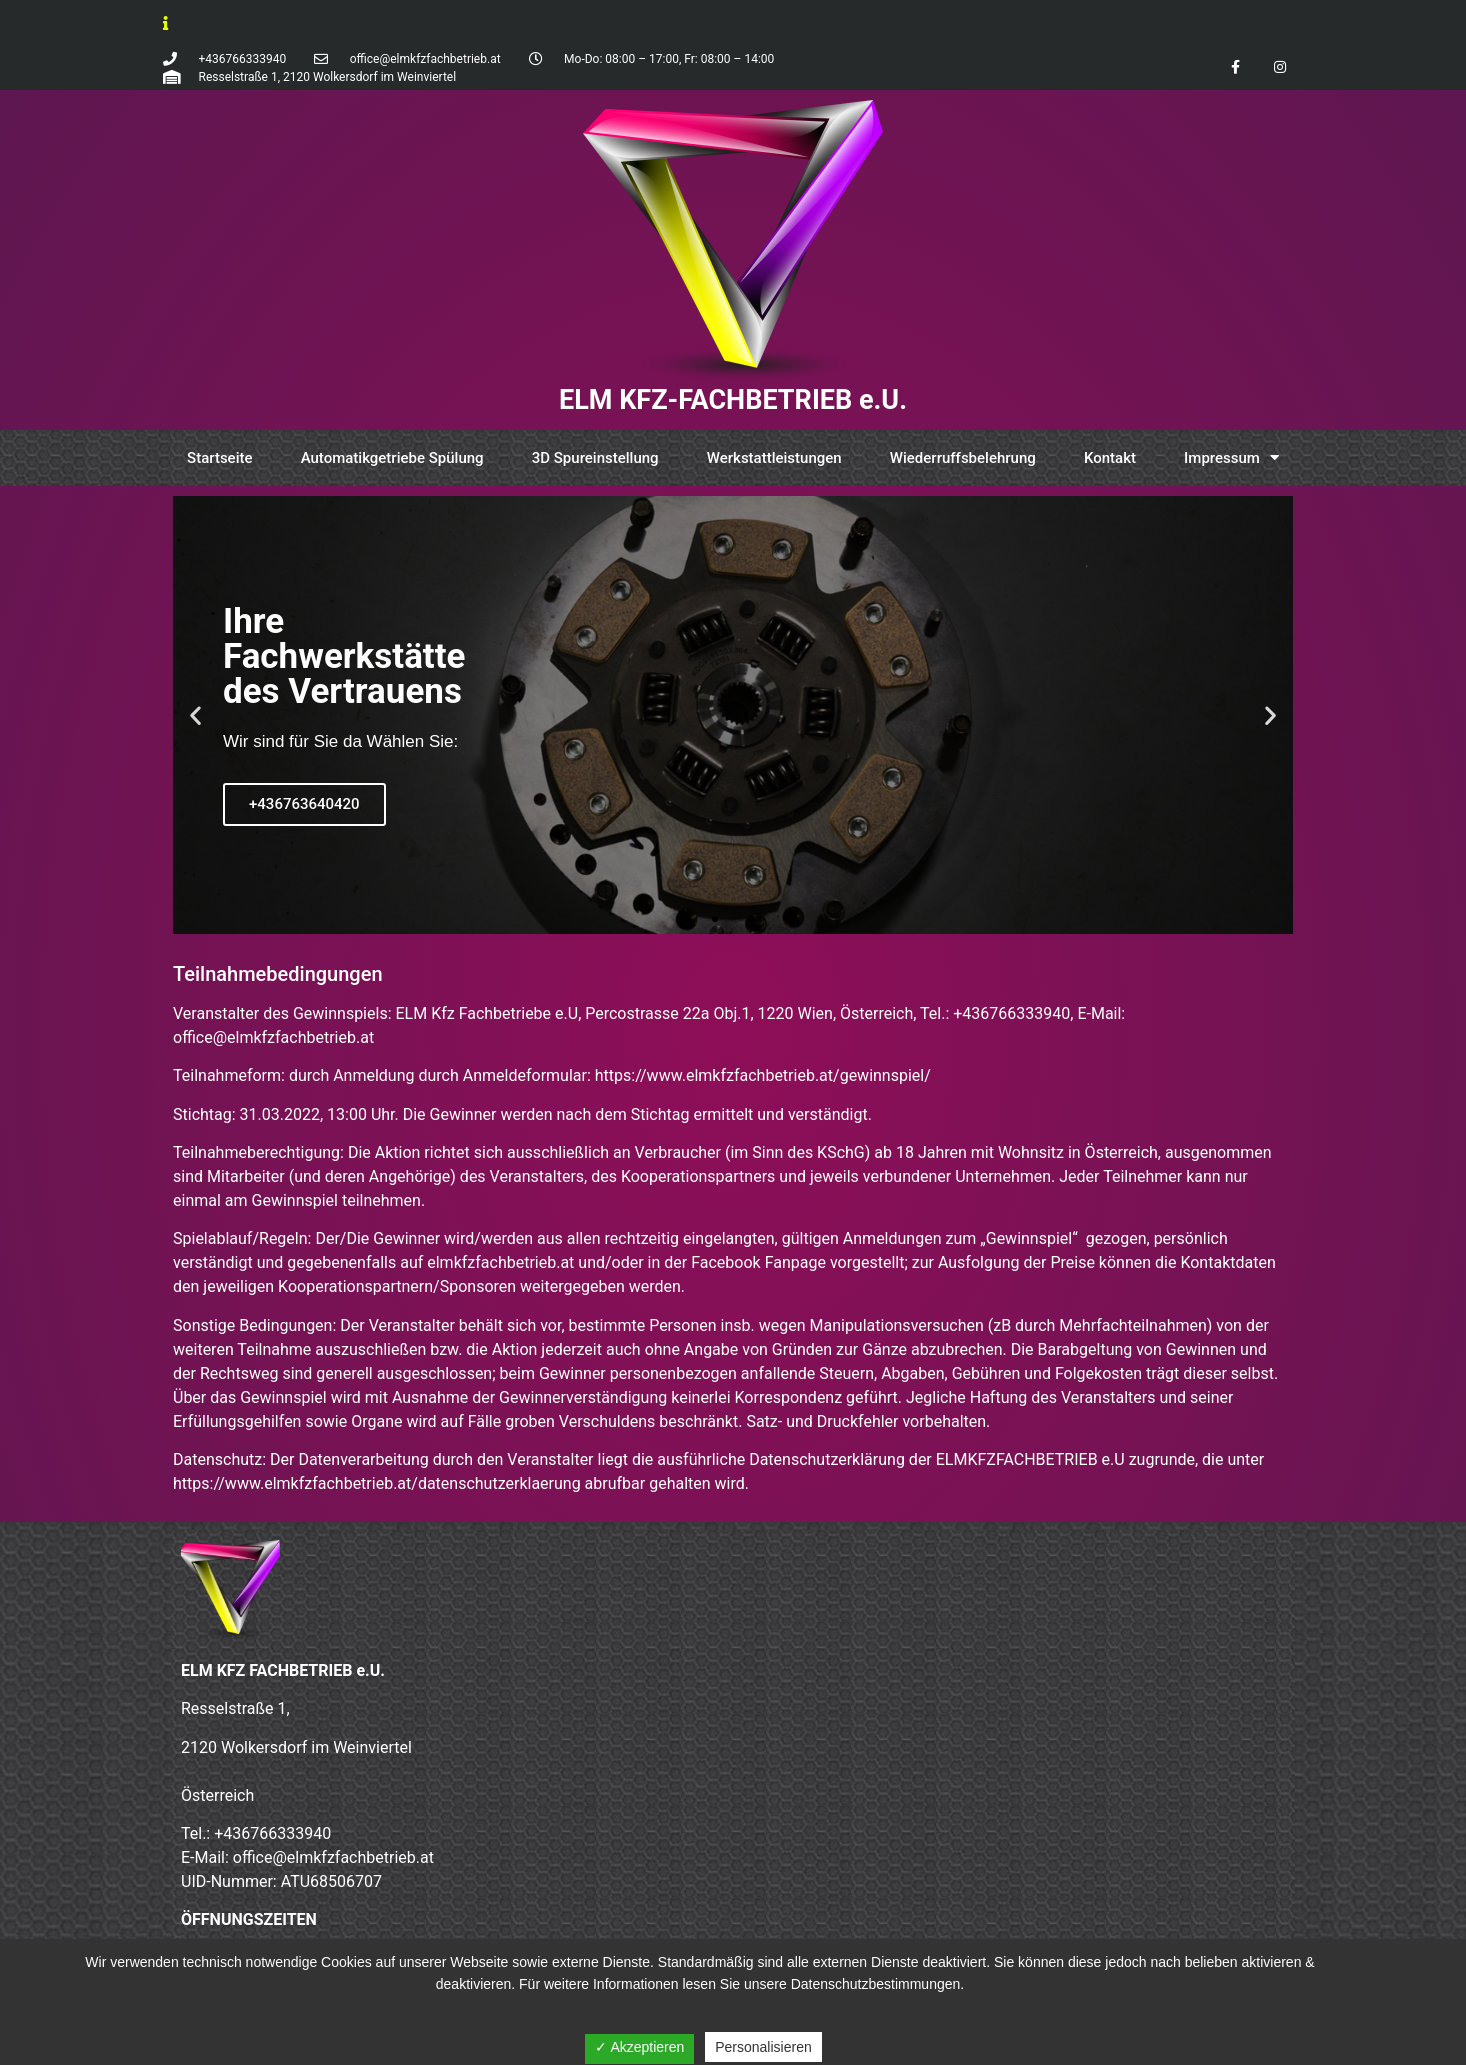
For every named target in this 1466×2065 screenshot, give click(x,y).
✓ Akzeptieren (639, 2047)
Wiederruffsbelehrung (963, 458)
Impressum (1231, 457)
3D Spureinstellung (595, 458)
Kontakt (1110, 458)
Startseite (219, 458)
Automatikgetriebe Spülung (392, 458)
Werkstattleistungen (774, 458)
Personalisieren (763, 2047)
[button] (715, 919)
